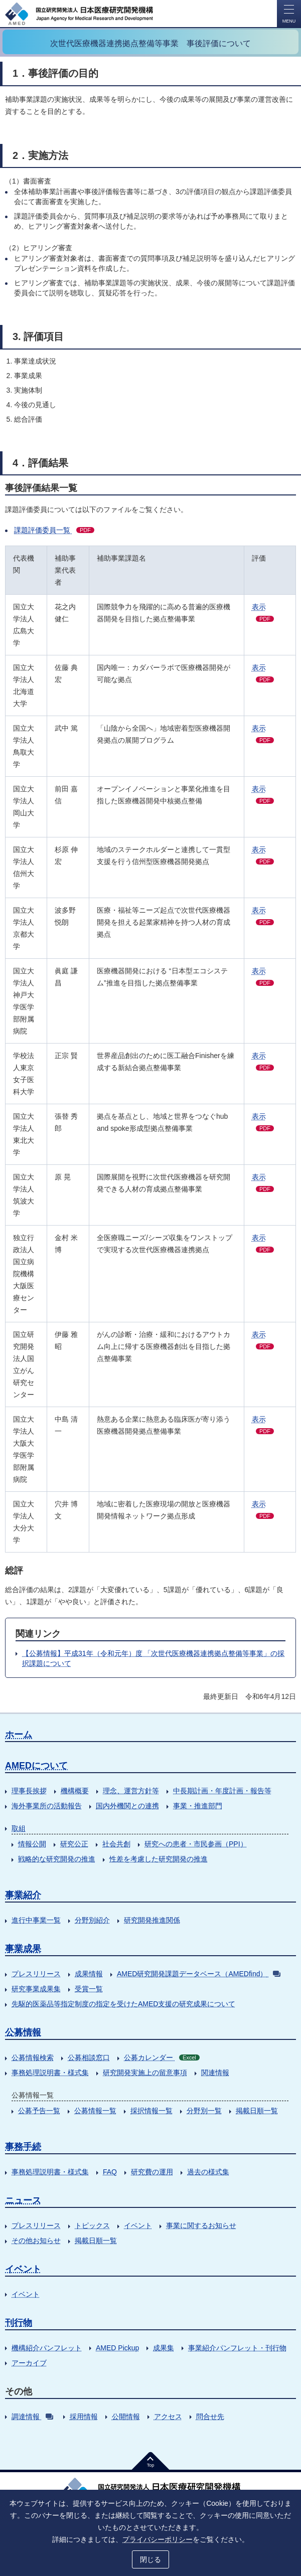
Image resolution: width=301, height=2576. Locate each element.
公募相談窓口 (89, 2057)
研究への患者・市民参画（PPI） (195, 1844)
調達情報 (32, 2417)
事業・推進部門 (197, 1806)
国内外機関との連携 (127, 1806)
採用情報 (84, 2417)
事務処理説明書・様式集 (50, 2073)
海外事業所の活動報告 (47, 1806)
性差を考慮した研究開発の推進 (158, 1859)
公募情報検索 (33, 2057)
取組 (19, 1828)
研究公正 (74, 1844)
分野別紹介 (92, 1920)
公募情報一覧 (95, 2111)
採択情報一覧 (151, 2111)
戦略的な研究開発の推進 (56, 1859)
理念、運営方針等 (131, 1791)
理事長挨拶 (29, 1791)
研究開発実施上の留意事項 (145, 2073)
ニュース (23, 2200)
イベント (138, 2225)
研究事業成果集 (36, 1989)
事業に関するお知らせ (201, 2225)
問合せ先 (210, 2417)
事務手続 (23, 2147)
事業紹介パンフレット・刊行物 (237, 2348)
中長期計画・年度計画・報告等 (222, 1791)
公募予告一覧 (39, 2111)
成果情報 (89, 1974)
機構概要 (75, 1791)
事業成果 (23, 1949)
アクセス (168, 2417)
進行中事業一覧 (36, 1920)
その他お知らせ (36, 2241)
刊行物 (18, 2323)
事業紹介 (23, 1895)
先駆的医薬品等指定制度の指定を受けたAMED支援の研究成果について (123, 2004)
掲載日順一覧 (257, 2111)
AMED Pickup (117, 2348)
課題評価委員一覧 (54, 530)
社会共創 (116, 1844)
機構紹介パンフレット (47, 2348)
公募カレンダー (162, 2057)
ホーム (18, 1735)
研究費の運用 (152, 2172)
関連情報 (215, 2073)
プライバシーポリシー (157, 2539)
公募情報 (23, 2032)
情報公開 (32, 1844)
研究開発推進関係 (152, 1920)
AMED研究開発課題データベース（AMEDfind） (198, 1974)
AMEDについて (36, 1766)
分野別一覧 (204, 2111)
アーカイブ (29, 2363)
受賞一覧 (89, 1989)
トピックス (92, 2225)
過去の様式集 (208, 2172)
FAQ (110, 2172)
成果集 (163, 2348)
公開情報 (126, 2417)
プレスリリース (36, 1974)
